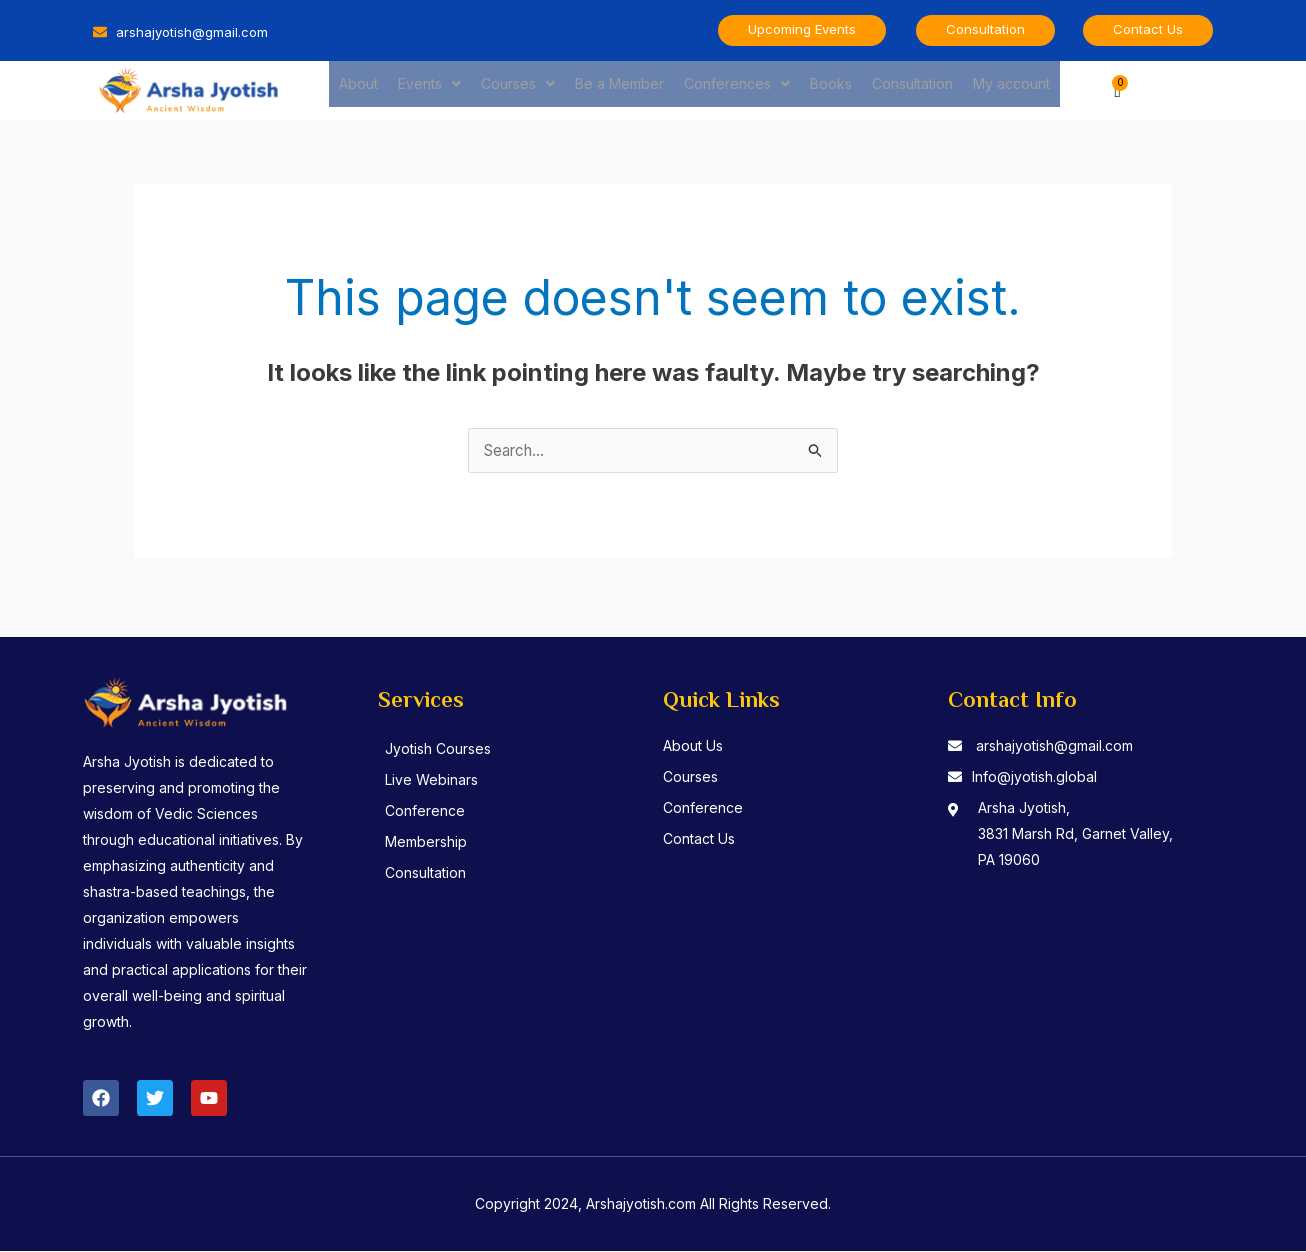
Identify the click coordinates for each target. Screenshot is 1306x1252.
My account (1011, 89)
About (358, 89)
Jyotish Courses (448, 749)
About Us (693, 746)
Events (429, 89)
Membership (436, 842)
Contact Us (699, 839)
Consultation (912, 89)
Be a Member (619, 89)
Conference (435, 811)
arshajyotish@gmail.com (1054, 746)
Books (831, 89)
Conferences (737, 89)
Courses (518, 89)
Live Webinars (441, 780)
